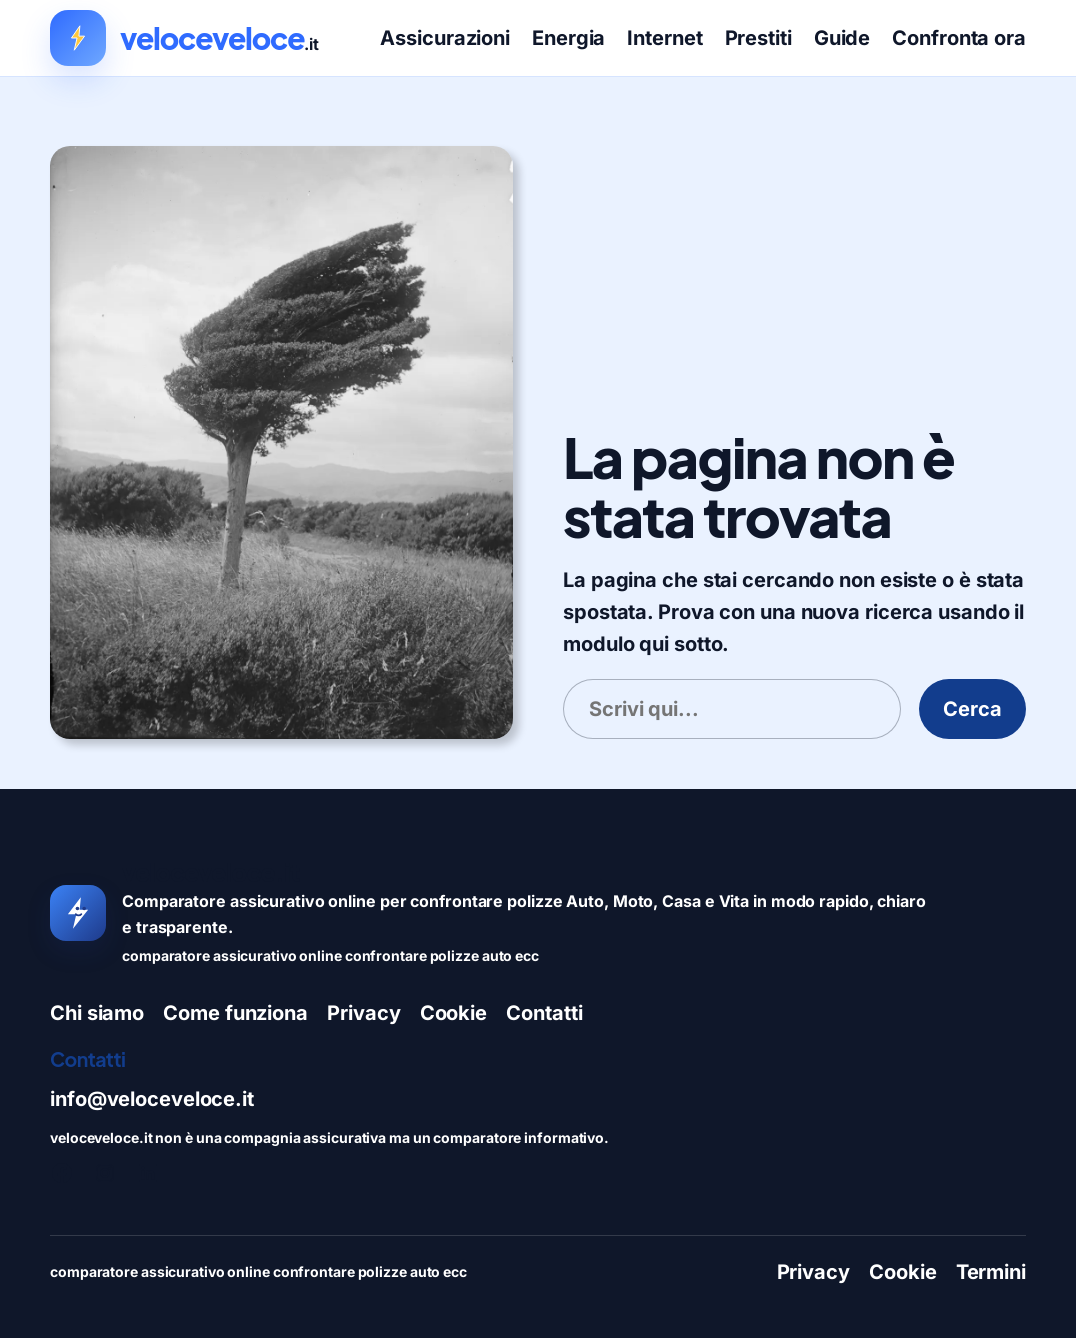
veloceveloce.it (211, 872)
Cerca (972, 709)
